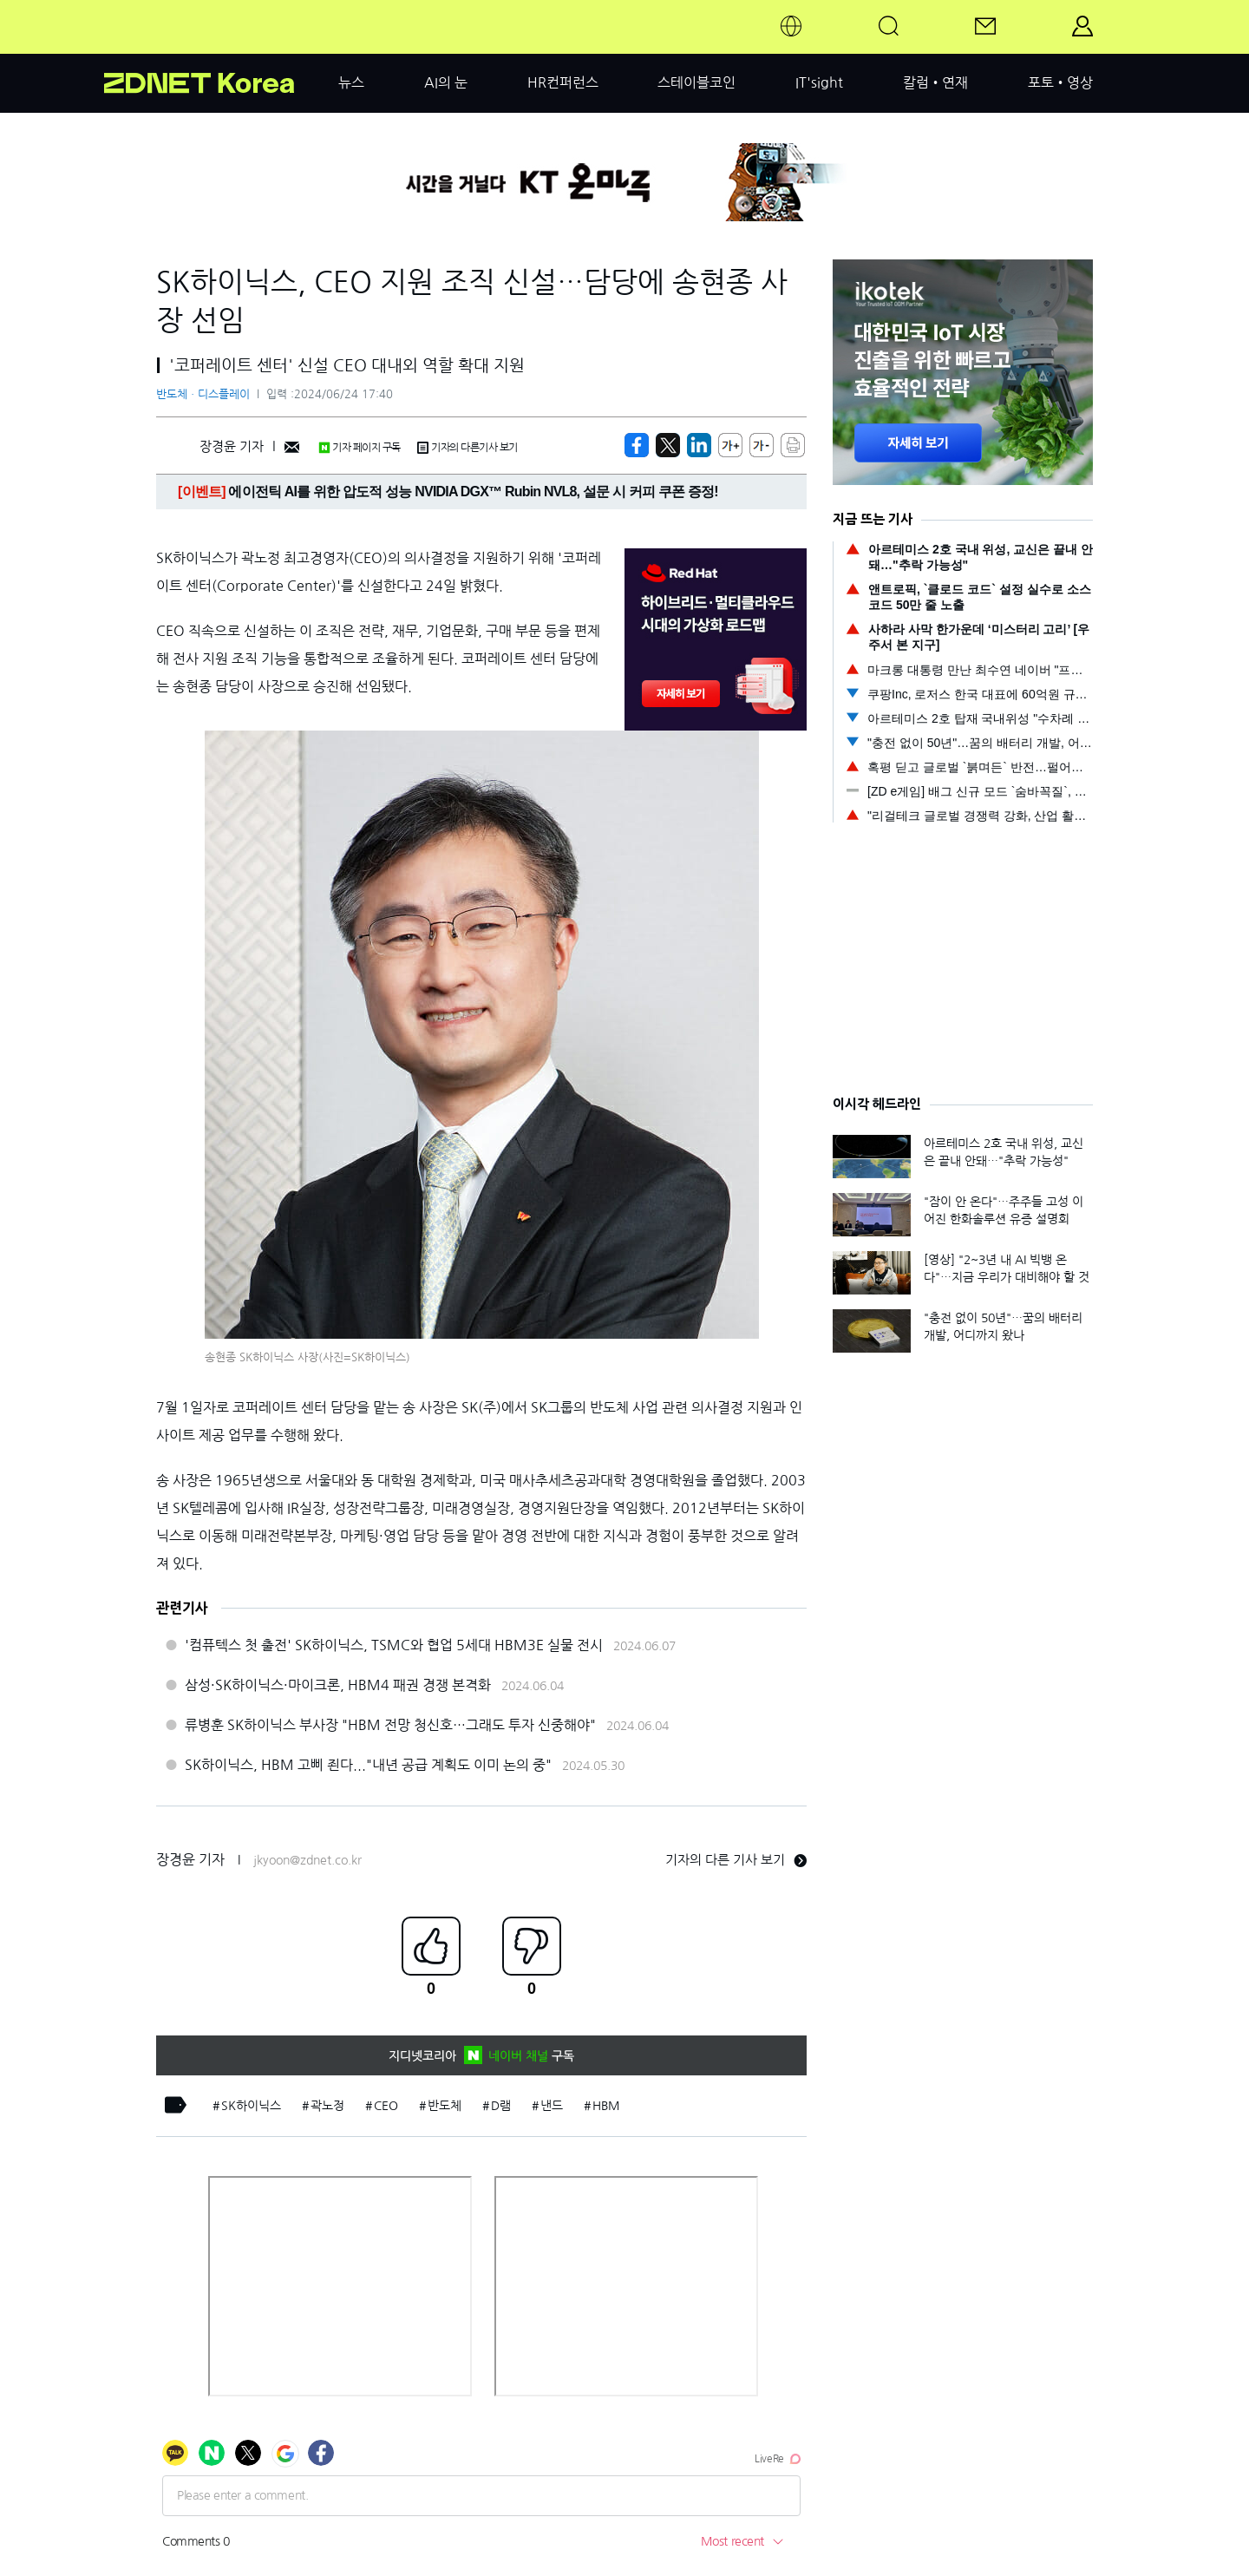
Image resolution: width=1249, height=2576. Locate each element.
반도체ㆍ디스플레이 (203, 394)
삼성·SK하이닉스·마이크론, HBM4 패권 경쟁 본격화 (338, 1685)
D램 (501, 2106)
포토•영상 (1060, 82)
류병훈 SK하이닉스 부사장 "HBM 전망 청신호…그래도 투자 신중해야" (390, 1725)
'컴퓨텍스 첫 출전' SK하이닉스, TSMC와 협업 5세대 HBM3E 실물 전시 (394, 1645)
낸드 (551, 2106)
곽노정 (327, 2106)
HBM (606, 2106)
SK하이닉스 (251, 2106)
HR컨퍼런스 (562, 82)
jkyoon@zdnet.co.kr (307, 1860)
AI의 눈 (446, 82)
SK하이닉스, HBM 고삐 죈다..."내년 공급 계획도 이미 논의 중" (368, 1765)
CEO (386, 2106)
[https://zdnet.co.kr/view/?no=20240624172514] (636, 445)
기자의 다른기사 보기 (467, 447)
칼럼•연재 (935, 82)
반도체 (444, 2106)
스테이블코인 (696, 82)
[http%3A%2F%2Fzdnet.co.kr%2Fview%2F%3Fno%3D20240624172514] (699, 445)
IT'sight (819, 82)
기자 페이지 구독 (359, 447)
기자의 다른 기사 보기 (736, 1859)
